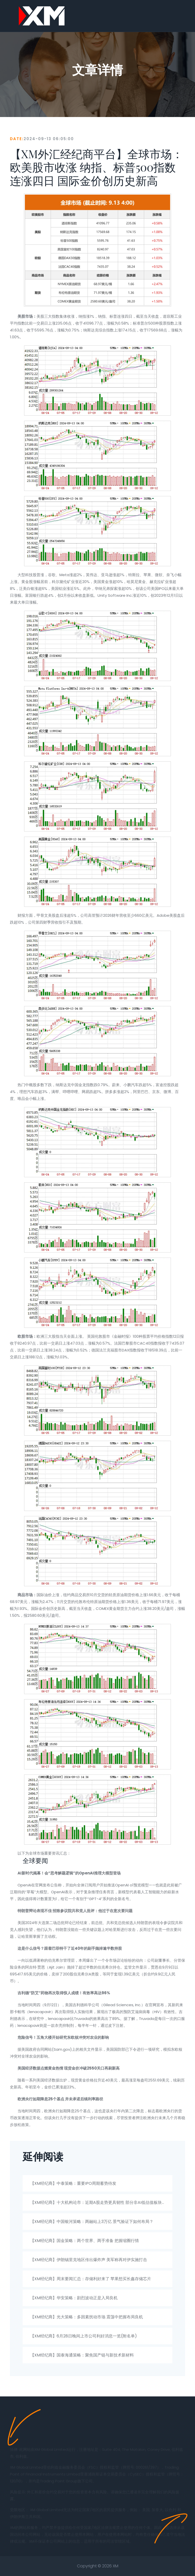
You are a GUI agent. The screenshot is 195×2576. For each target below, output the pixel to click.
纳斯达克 (63, 1084)
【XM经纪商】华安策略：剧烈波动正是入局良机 (74, 2298)
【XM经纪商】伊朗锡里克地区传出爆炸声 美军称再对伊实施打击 (88, 2260)
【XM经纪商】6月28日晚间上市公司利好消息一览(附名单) (83, 2336)
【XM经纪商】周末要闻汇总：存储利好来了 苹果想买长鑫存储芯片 (90, 2279)
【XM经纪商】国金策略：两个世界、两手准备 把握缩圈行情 (84, 2241)
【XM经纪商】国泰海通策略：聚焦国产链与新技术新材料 (82, 2355)
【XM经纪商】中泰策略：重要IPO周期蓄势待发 (73, 2183)
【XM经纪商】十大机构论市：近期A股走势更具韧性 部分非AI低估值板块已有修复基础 (96, 2205)
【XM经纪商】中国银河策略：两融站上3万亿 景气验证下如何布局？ (91, 2221)
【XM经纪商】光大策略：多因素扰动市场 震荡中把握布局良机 (86, 2317)
